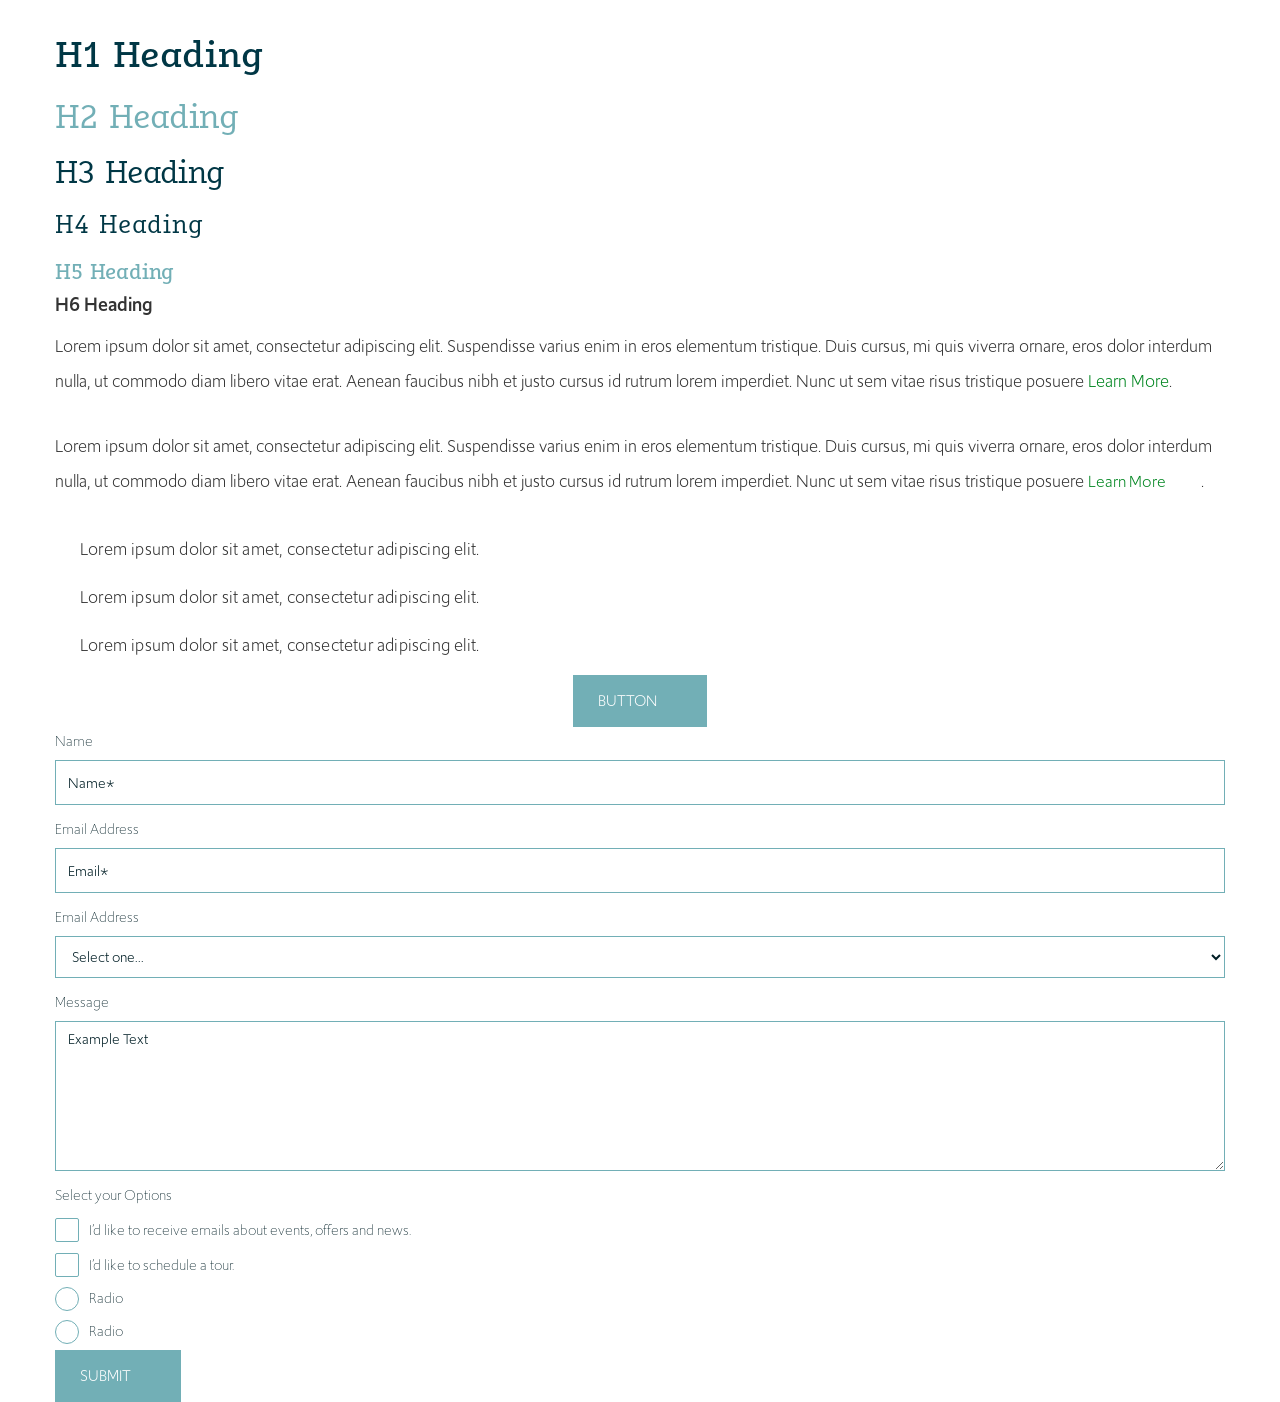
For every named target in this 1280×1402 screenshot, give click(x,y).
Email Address (97, 829)
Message (82, 1002)
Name (74, 741)
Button (627, 700)
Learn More (1128, 381)
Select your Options (113, 1195)
